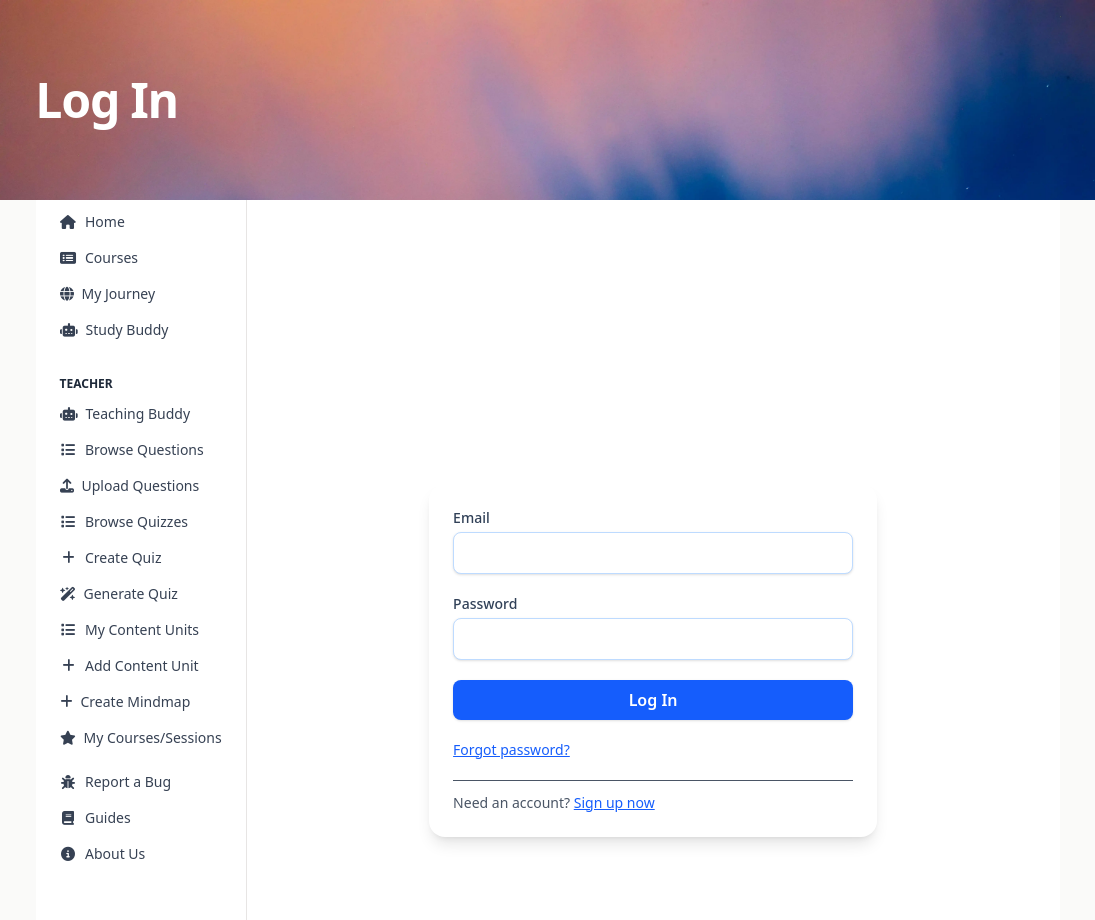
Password (485, 603)
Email (471, 517)
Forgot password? (511, 749)
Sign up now (614, 802)
